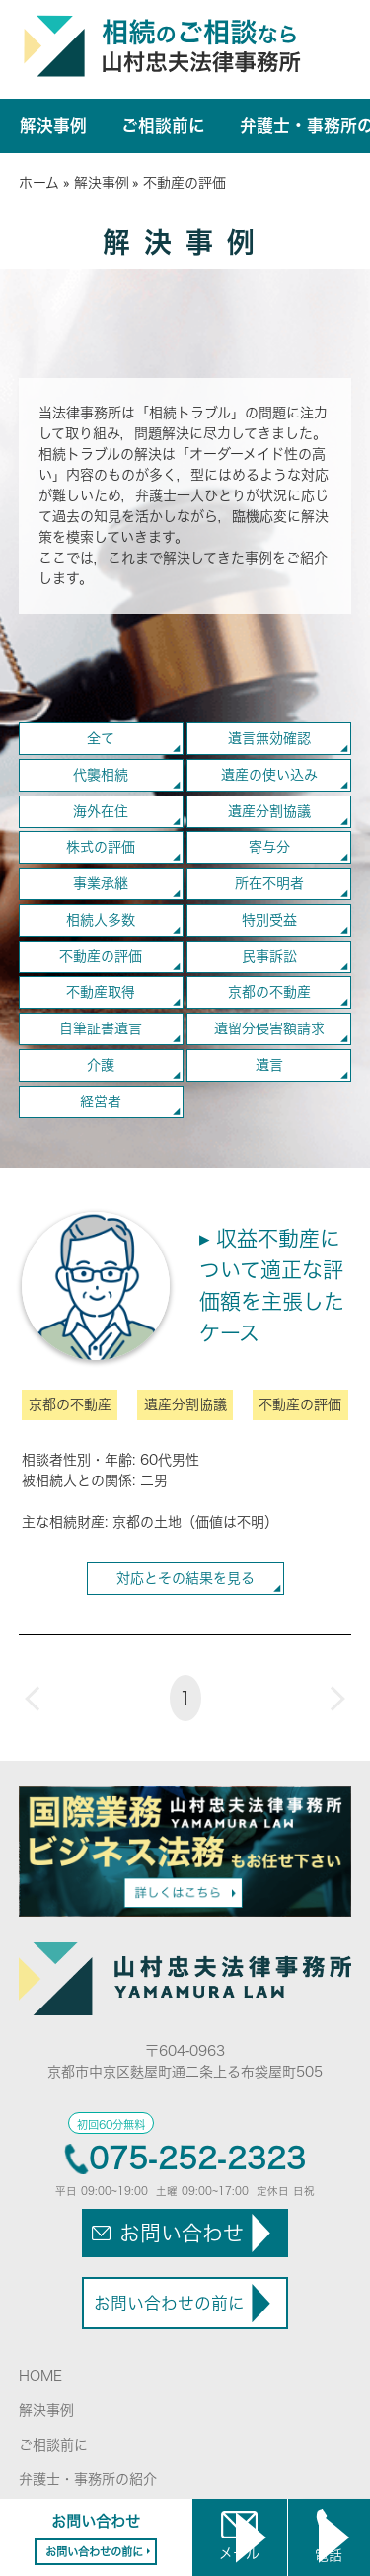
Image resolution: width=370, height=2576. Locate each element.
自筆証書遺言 (100, 1028)
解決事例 (53, 125)
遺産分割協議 (269, 811)
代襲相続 (100, 775)
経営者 (100, 1101)
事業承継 (100, 883)
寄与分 (269, 847)
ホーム (39, 182)
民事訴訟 (269, 956)
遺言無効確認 (269, 738)
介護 (100, 1065)
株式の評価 (100, 847)
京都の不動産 (269, 992)
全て (100, 738)
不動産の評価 (100, 956)
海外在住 (100, 811)
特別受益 (269, 920)
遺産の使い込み (269, 775)
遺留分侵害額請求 (269, 1028)
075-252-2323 (197, 2158)
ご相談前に (163, 125)
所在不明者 (269, 883)
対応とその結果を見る (185, 1578)
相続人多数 (100, 920)
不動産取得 (100, 992)
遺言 (269, 1065)
